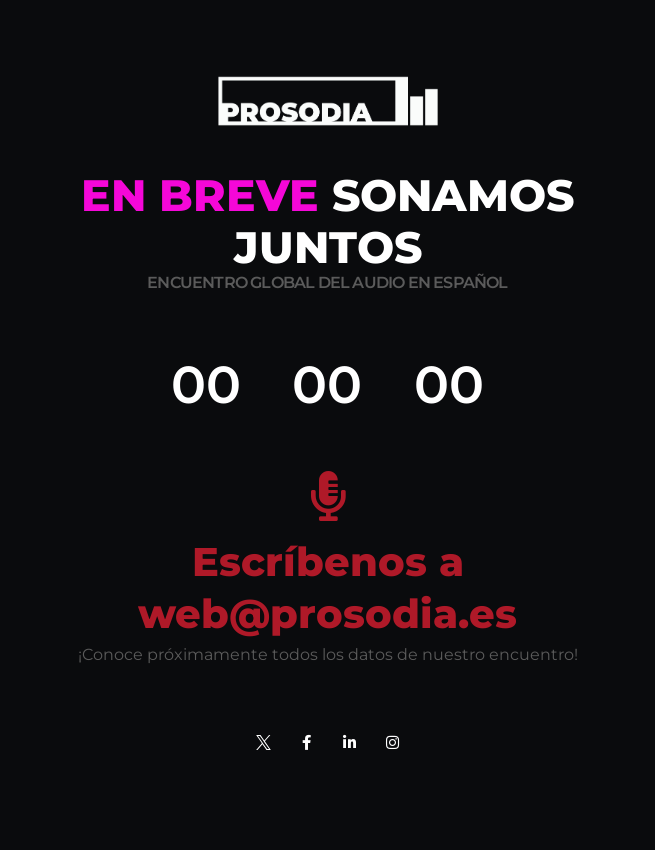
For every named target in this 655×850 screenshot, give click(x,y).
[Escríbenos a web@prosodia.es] (328, 496)
